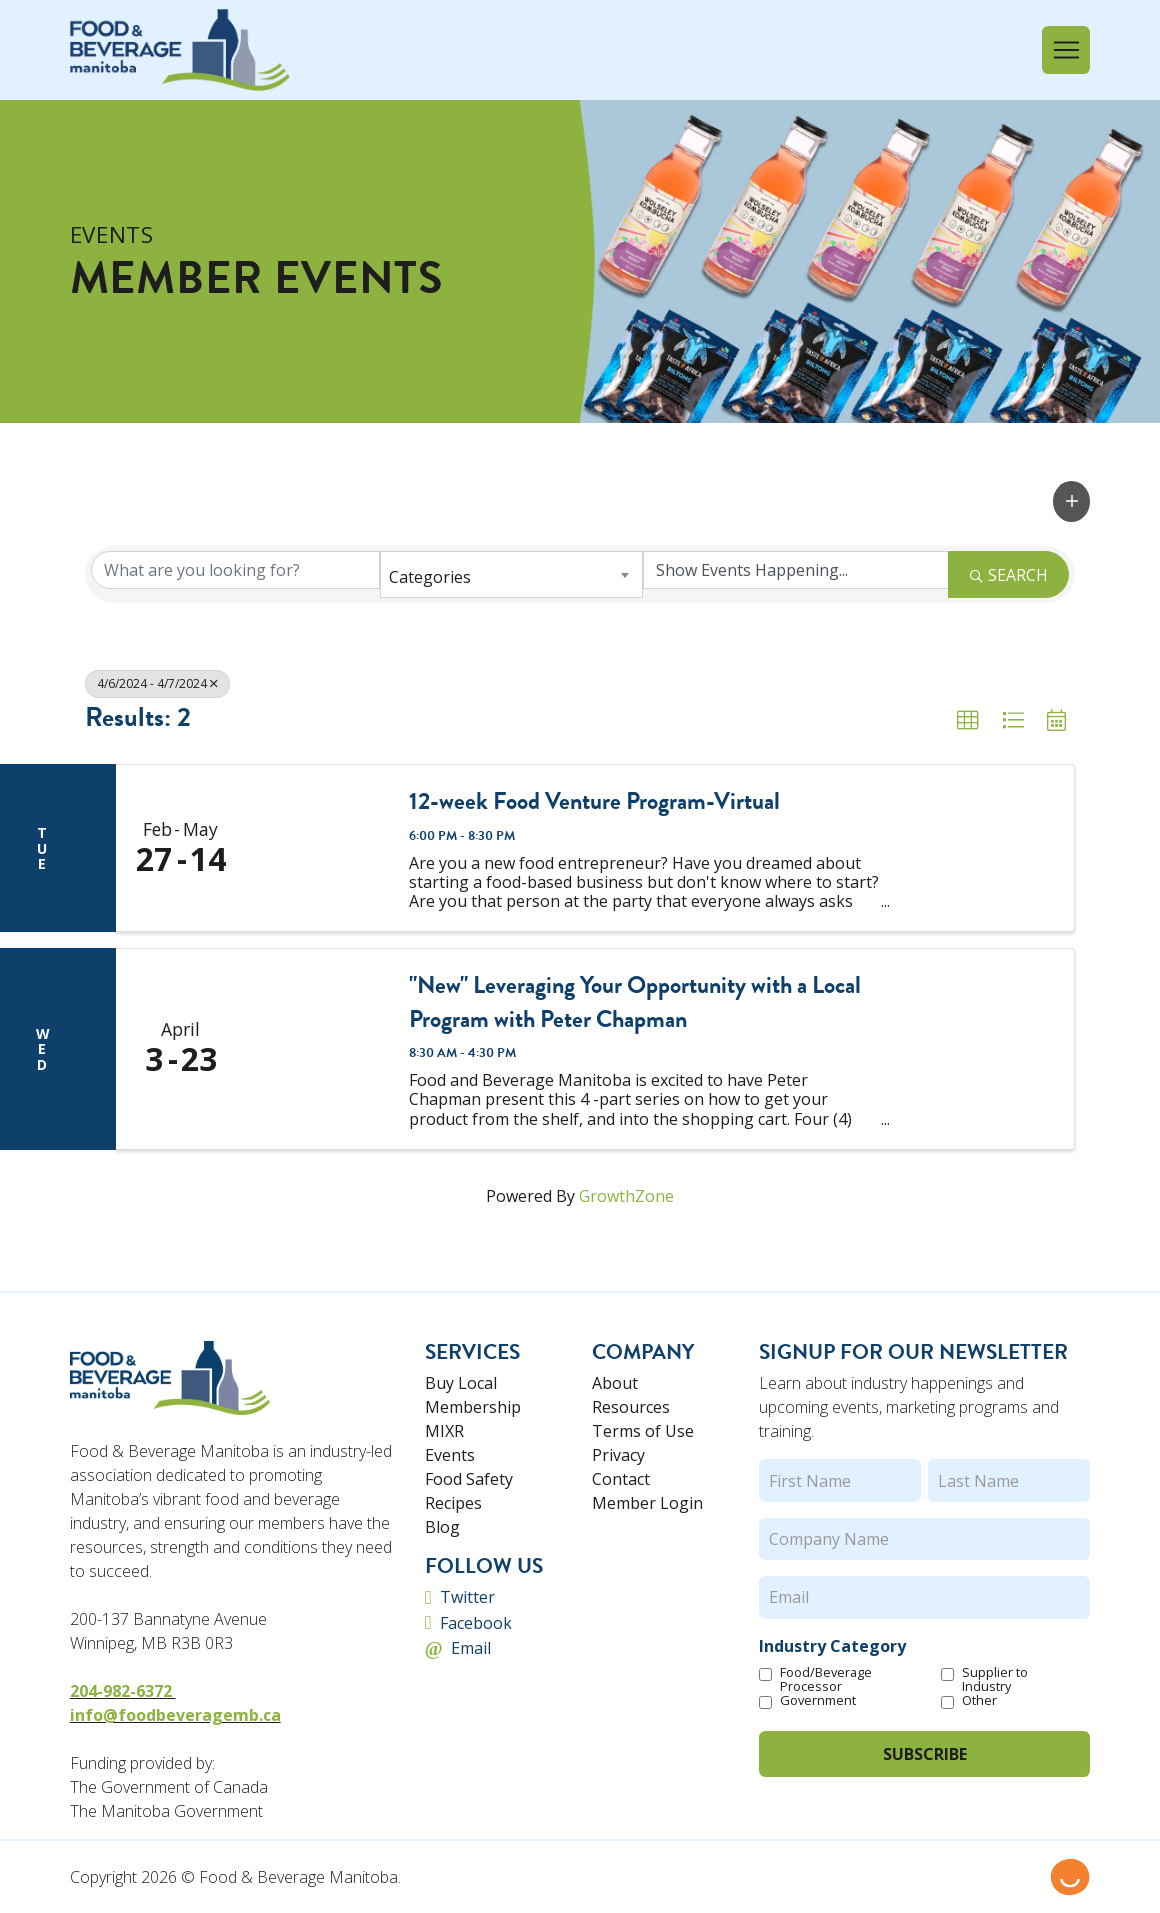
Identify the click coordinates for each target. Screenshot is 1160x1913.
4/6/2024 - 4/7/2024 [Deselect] (157, 683)
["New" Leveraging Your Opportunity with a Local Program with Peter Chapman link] (318, 1048)
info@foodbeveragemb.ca (175, 1715)
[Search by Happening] (795, 570)
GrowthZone (626, 1196)
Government (818, 1700)
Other (979, 1700)
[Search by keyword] (235, 570)
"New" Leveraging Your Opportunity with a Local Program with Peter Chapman (635, 1002)
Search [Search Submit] (1009, 575)
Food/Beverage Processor (826, 1679)
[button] (1066, 50)
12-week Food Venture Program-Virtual (594, 802)
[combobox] (511, 574)
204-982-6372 (123, 1691)
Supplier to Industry (995, 1679)
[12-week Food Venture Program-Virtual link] (318, 848)
